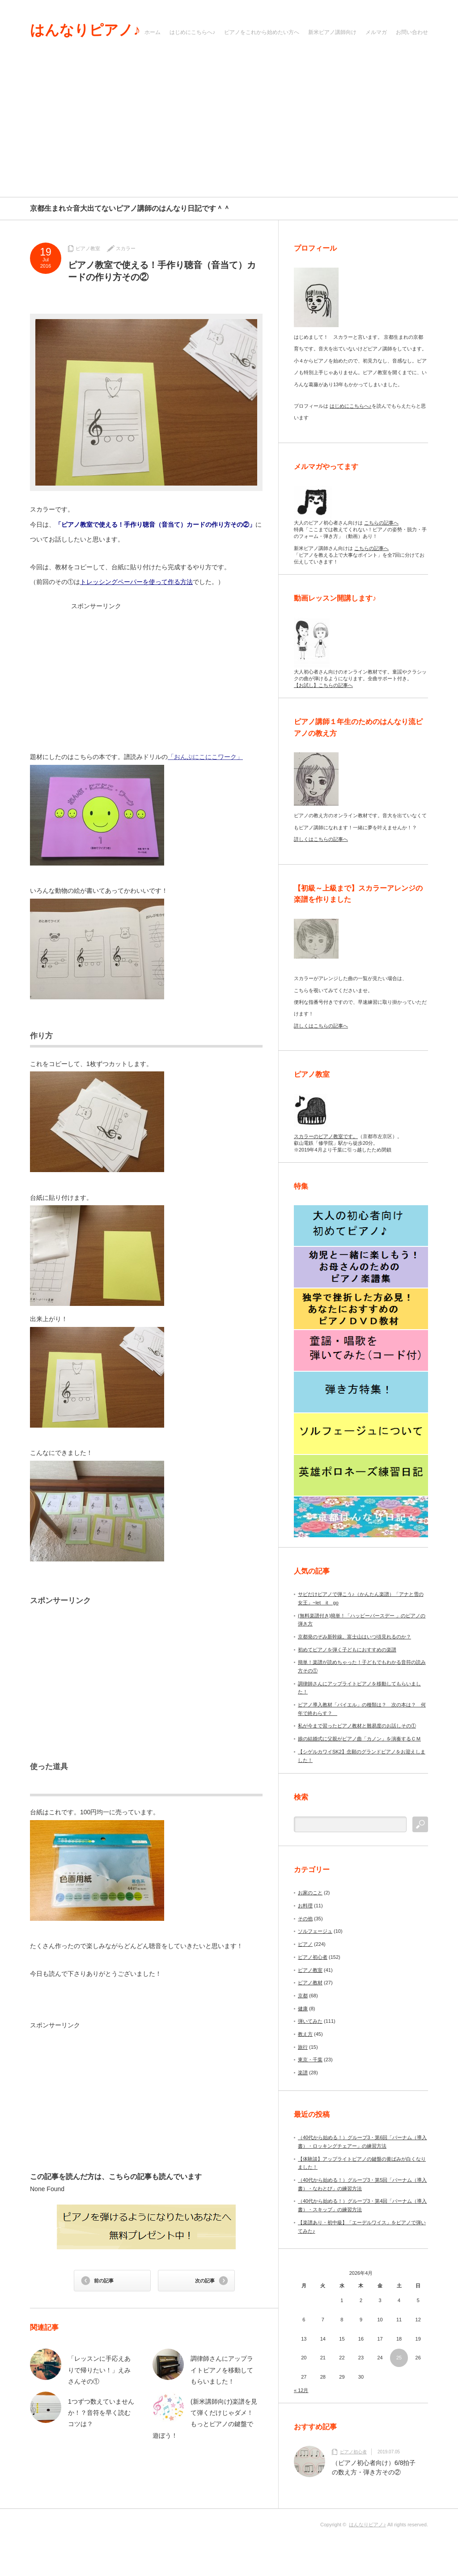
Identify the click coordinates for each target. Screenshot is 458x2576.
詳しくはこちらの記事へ (321, 839)
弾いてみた (310, 2021)
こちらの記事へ (381, 522)
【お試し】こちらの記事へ (323, 685)
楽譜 (303, 2072)
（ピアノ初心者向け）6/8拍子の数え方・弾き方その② (374, 2467)
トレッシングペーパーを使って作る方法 (136, 581)
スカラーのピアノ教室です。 (326, 1136)
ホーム (152, 32)
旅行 (303, 2047)
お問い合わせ (412, 32)
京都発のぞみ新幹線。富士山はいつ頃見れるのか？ (354, 1636)
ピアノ (305, 1944)
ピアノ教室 (88, 248)
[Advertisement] (229, 129)
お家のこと (310, 1892)
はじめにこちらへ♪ (192, 32)
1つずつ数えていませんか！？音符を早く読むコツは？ (101, 2412)
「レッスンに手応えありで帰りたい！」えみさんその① (99, 2369)
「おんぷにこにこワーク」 (205, 756)
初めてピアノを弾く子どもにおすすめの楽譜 (347, 1649)
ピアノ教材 (310, 1982)
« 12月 (301, 2390)
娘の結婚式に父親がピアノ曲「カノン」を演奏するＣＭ (359, 1738)
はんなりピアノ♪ (85, 30)
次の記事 (205, 2280)
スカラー (126, 248)
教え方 (305, 2034)
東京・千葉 (310, 2059)
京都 (303, 1995)
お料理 (305, 1905)
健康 (303, 2008)
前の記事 (104, 2280)
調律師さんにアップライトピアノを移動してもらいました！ (222, 2369)
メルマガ (376, 32)
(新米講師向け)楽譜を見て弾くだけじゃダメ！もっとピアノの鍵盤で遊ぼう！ (205, 2418)
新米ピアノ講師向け (332, 32)
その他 (305, 1918)
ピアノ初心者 (312, 1957)
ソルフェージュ (315, 1931)
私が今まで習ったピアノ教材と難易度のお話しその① (357, 1725)
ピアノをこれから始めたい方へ (261, 32)
